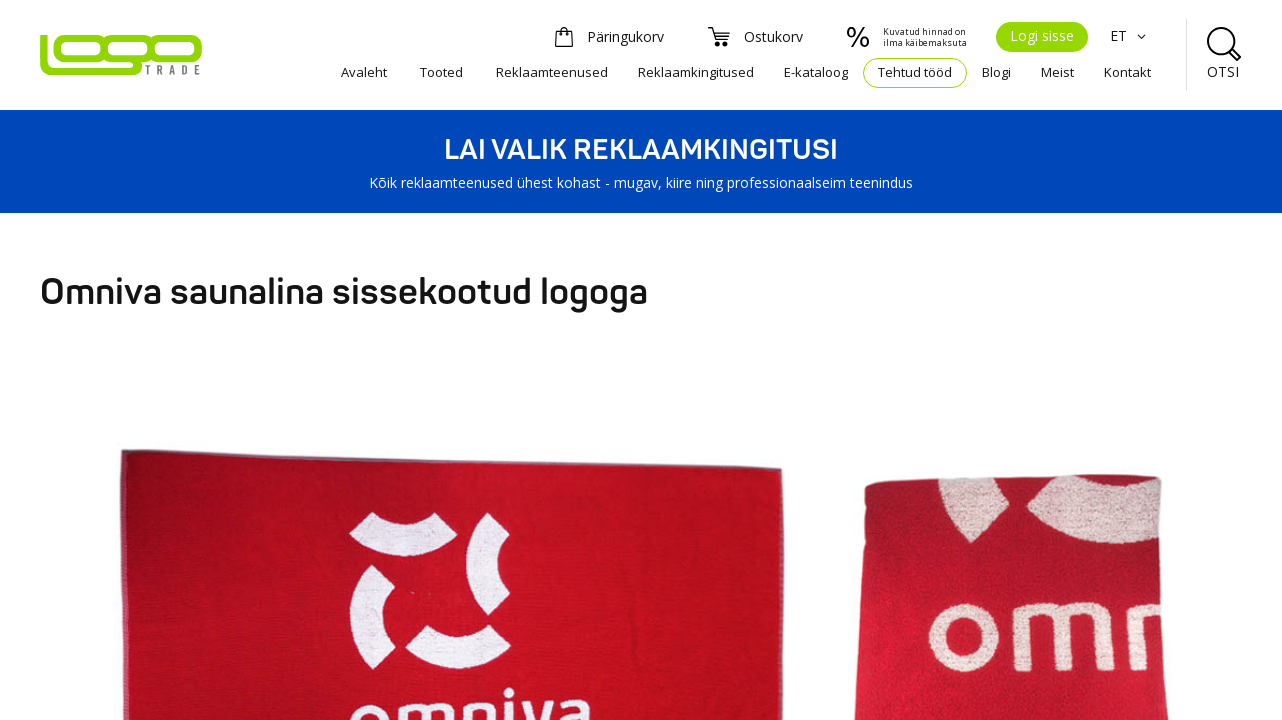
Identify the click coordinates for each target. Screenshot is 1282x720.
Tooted (441, 72)
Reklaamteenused (552, 72)
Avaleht (364, 72)
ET (1130, 35)
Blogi (996, 72)
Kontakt (1127, 72)
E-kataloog (816, 72)
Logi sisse (1042, 35)
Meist (1057, 72)
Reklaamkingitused (696, 72)
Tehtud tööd (915, 72)
